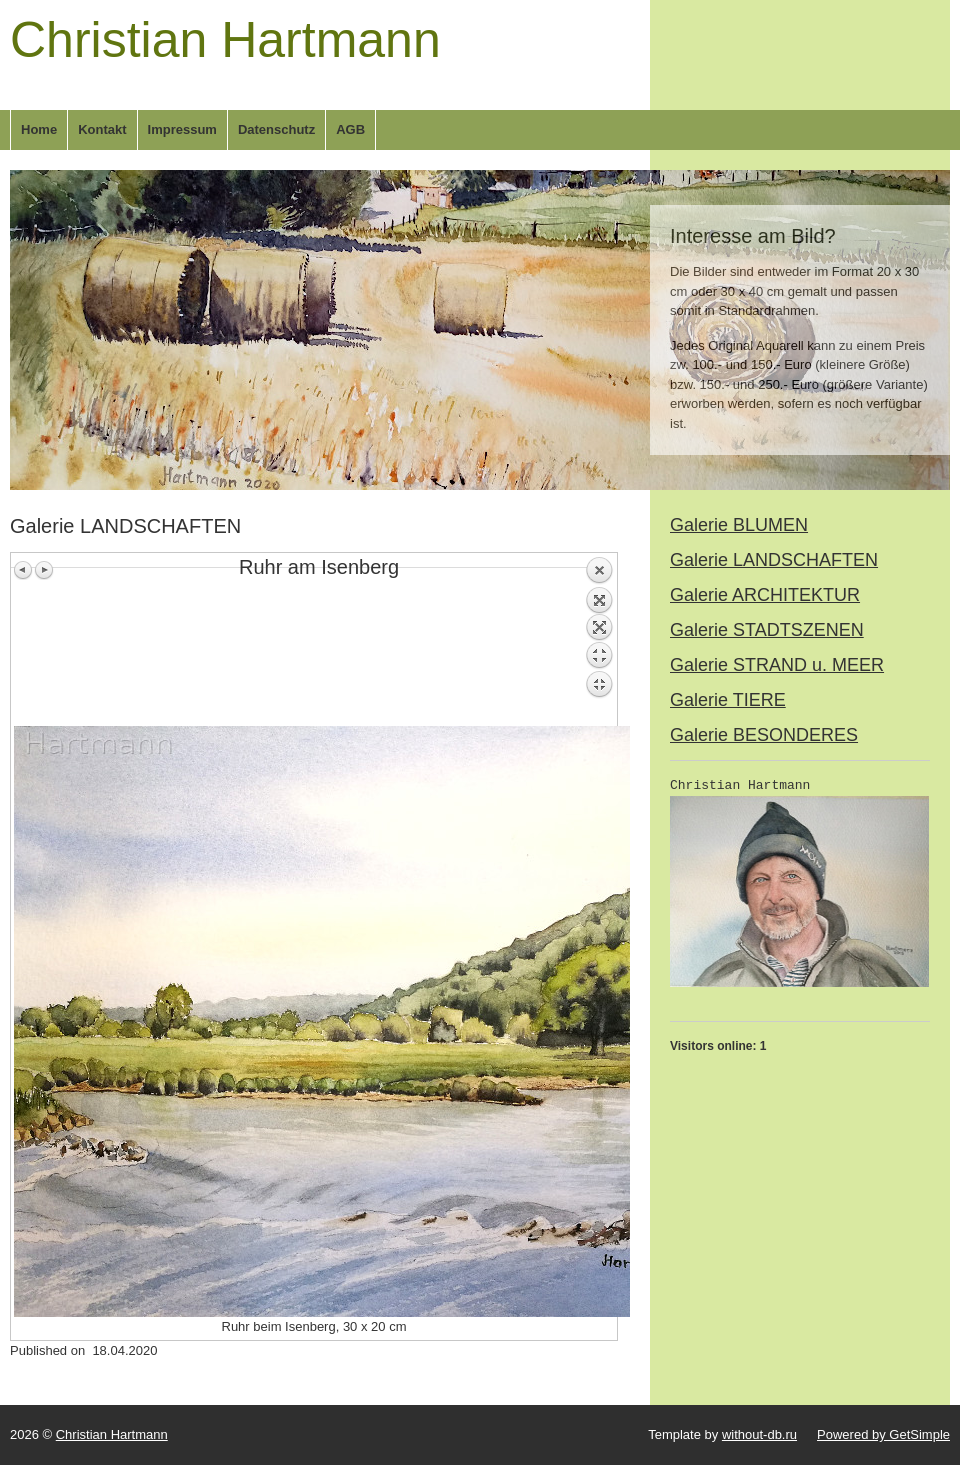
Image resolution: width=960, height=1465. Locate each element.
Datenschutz (276, 129)
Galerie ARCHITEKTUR (765, 595)
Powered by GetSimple (883, 1434)
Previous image (24, 570)
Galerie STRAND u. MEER (777, 665)
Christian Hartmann (225, 40)
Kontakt (102, 129)
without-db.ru (759, 1434)
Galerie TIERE (728, 700)
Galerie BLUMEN (739, 525)
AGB (350, 129)
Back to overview (599, 641)
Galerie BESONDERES (764, 735)
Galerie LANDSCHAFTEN (774, 560)
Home (39, 129)
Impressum (182, 129)
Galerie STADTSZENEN (767, 630)
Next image (44, 570)
